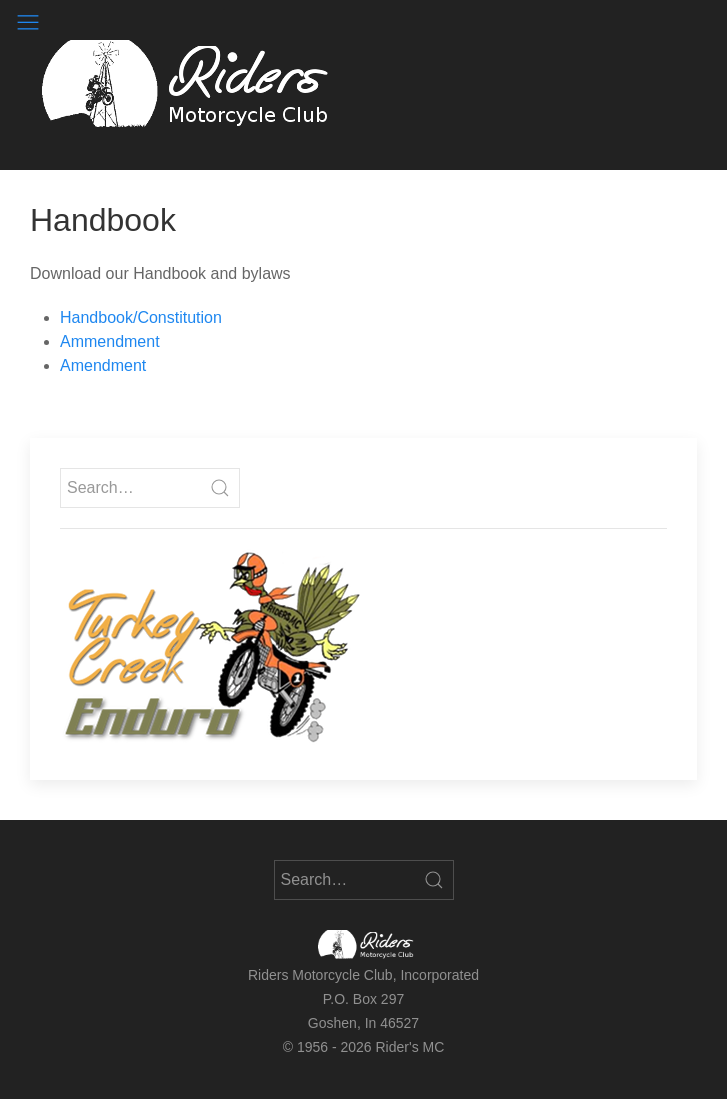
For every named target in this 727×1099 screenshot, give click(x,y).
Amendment (103, 365)
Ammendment (110, 341)
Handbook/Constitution (141, 317)
